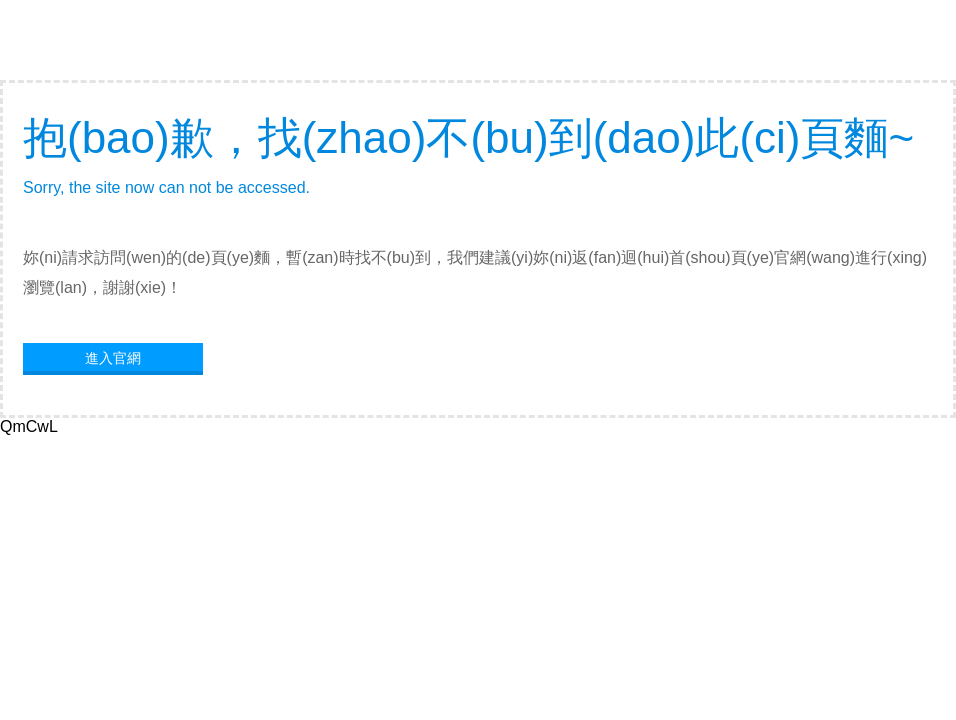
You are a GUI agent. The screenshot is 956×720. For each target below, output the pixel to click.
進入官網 (113, 358)
